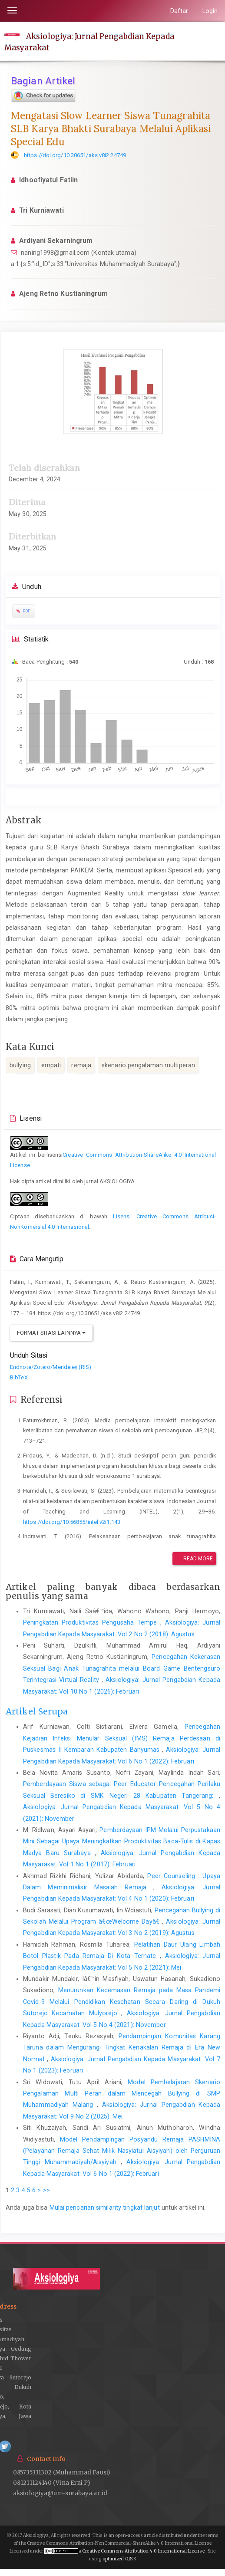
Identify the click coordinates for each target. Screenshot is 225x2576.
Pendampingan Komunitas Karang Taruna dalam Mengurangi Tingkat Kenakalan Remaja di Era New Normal (121, 2048)
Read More (194, 1559)
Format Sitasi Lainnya (51, 1332)
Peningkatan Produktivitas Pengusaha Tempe (91, 1622)
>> (46, 2190)
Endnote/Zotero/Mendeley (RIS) (50, 1367)
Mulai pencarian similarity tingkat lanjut (105, 2207)
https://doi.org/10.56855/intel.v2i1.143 (71, 1522)
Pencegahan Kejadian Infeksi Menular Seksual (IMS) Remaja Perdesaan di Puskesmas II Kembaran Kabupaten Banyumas (121, 1738)
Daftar (179, 10)
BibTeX (19, 1377)
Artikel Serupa (37, 1711)
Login (210, 10)
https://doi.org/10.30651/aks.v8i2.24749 (75, 155)
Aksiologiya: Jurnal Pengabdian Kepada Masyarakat (89, 41)
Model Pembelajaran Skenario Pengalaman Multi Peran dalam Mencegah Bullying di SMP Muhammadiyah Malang (121, 2094)
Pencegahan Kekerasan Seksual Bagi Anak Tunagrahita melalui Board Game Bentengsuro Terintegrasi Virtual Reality (121, 1668)
